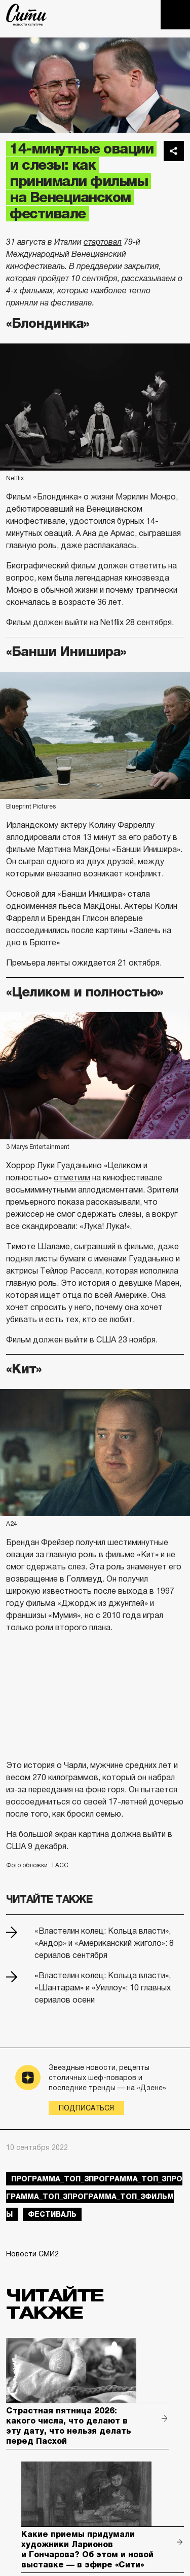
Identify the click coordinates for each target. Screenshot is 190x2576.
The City (26, 15)
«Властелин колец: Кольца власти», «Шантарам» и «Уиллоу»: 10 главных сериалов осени (102, 1987)
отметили (72, 1177)
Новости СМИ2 (32, 2254)
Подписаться (86, 2108)
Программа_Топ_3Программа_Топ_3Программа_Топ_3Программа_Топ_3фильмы (94, 2196)
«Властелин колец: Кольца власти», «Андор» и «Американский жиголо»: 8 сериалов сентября (104, 1943)
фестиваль (52, 2214)
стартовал (103, 242)
